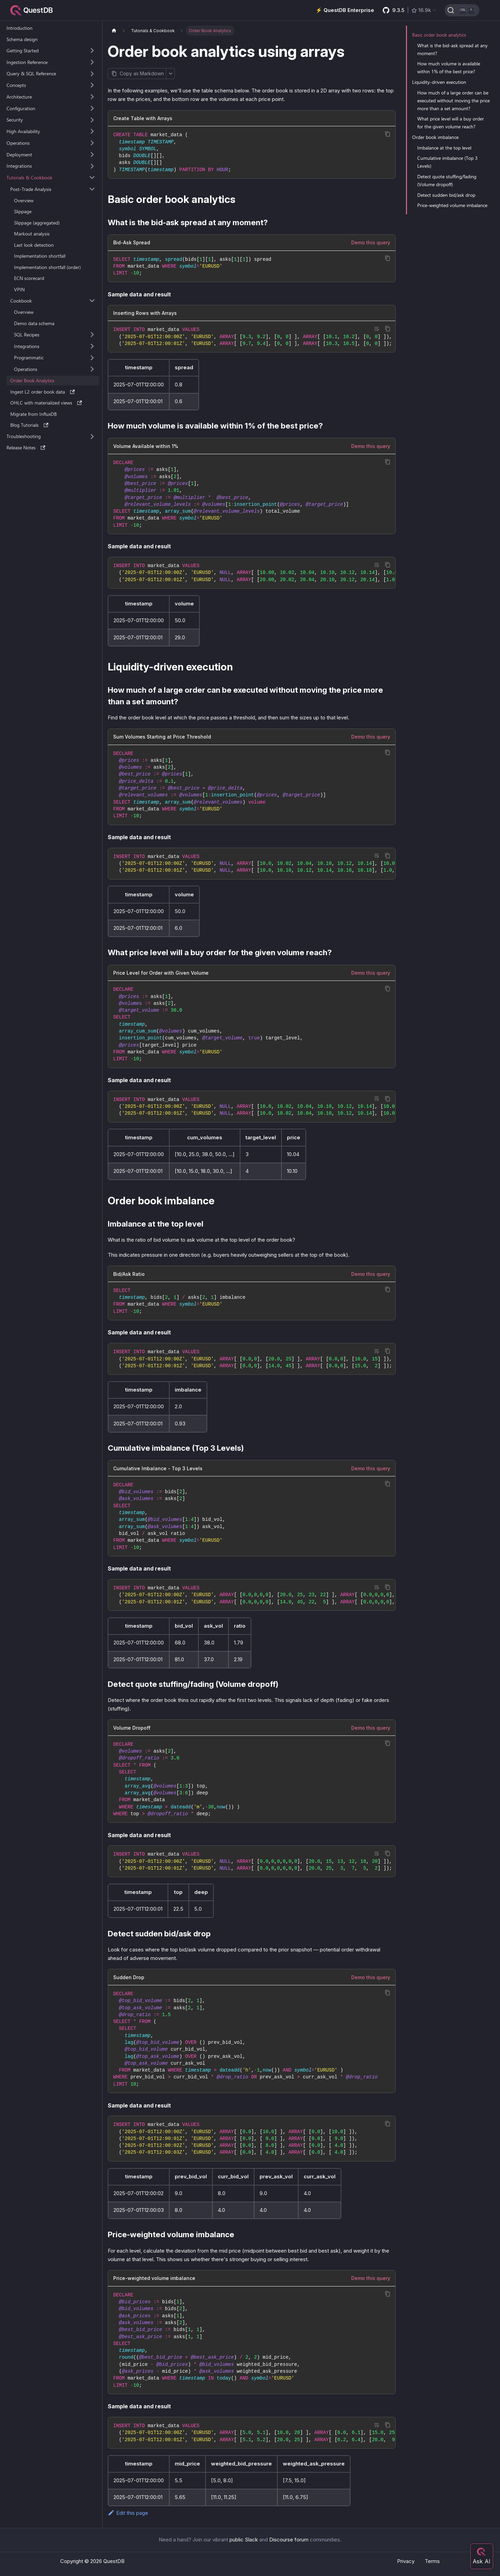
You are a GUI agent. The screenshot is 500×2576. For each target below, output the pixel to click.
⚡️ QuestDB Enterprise (345, 10)
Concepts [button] (16, 85)
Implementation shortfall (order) (47, 267)
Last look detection (34, 245)
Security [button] (14, 119)
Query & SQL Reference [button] (31, 73)
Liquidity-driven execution (439, 82)
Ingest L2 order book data (42, 391)
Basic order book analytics (439, 34)
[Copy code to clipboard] (388, 134)
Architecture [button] (19, 96)
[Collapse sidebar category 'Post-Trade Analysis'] (92, 189)
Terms (432, 2561)
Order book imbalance (435, 137)
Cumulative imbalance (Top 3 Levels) (447, 162)
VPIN (19, 289)
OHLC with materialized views (46, 402)
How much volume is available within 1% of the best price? (448, 67)
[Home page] (114, 31)
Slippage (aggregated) (37, 222)
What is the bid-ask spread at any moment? (452, 49)
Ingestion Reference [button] (27, 62)
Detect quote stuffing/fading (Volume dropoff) (446, 180)
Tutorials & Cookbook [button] (29, 177)
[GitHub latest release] (409, 10)
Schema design (22, 39)
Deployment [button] (19, 154)
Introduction (19, 28)
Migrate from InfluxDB (33, 414)
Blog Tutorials (29, 425)
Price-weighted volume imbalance (452, 205)
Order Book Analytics (32, 380)
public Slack (243, 2539)
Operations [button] (18, 143)
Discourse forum (288, 2539)
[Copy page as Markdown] (137, 73)
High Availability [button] (23, 131)
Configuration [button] (20, 108)
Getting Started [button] (22, 50)
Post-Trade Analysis (30, 189)
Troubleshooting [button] (23, 436)
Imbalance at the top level (444, 147)
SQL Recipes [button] (26, 334)
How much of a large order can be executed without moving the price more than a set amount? (453, 100)
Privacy (406, 2561)
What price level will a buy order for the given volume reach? (450, 122)
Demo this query (370, 242)
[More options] (170, 73)
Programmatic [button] (28, 357)
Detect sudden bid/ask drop (446, 195)
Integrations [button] (19, 166)
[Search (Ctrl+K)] (462, 10)
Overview (24, 200)
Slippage (22, 211)
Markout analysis (32, 233)
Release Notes (25, 447)
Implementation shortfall (39, 256)
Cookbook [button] (21, 300)
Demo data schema (34, 323)
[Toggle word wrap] (376, 329)
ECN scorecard (29, 278)
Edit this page (128, 2513)
